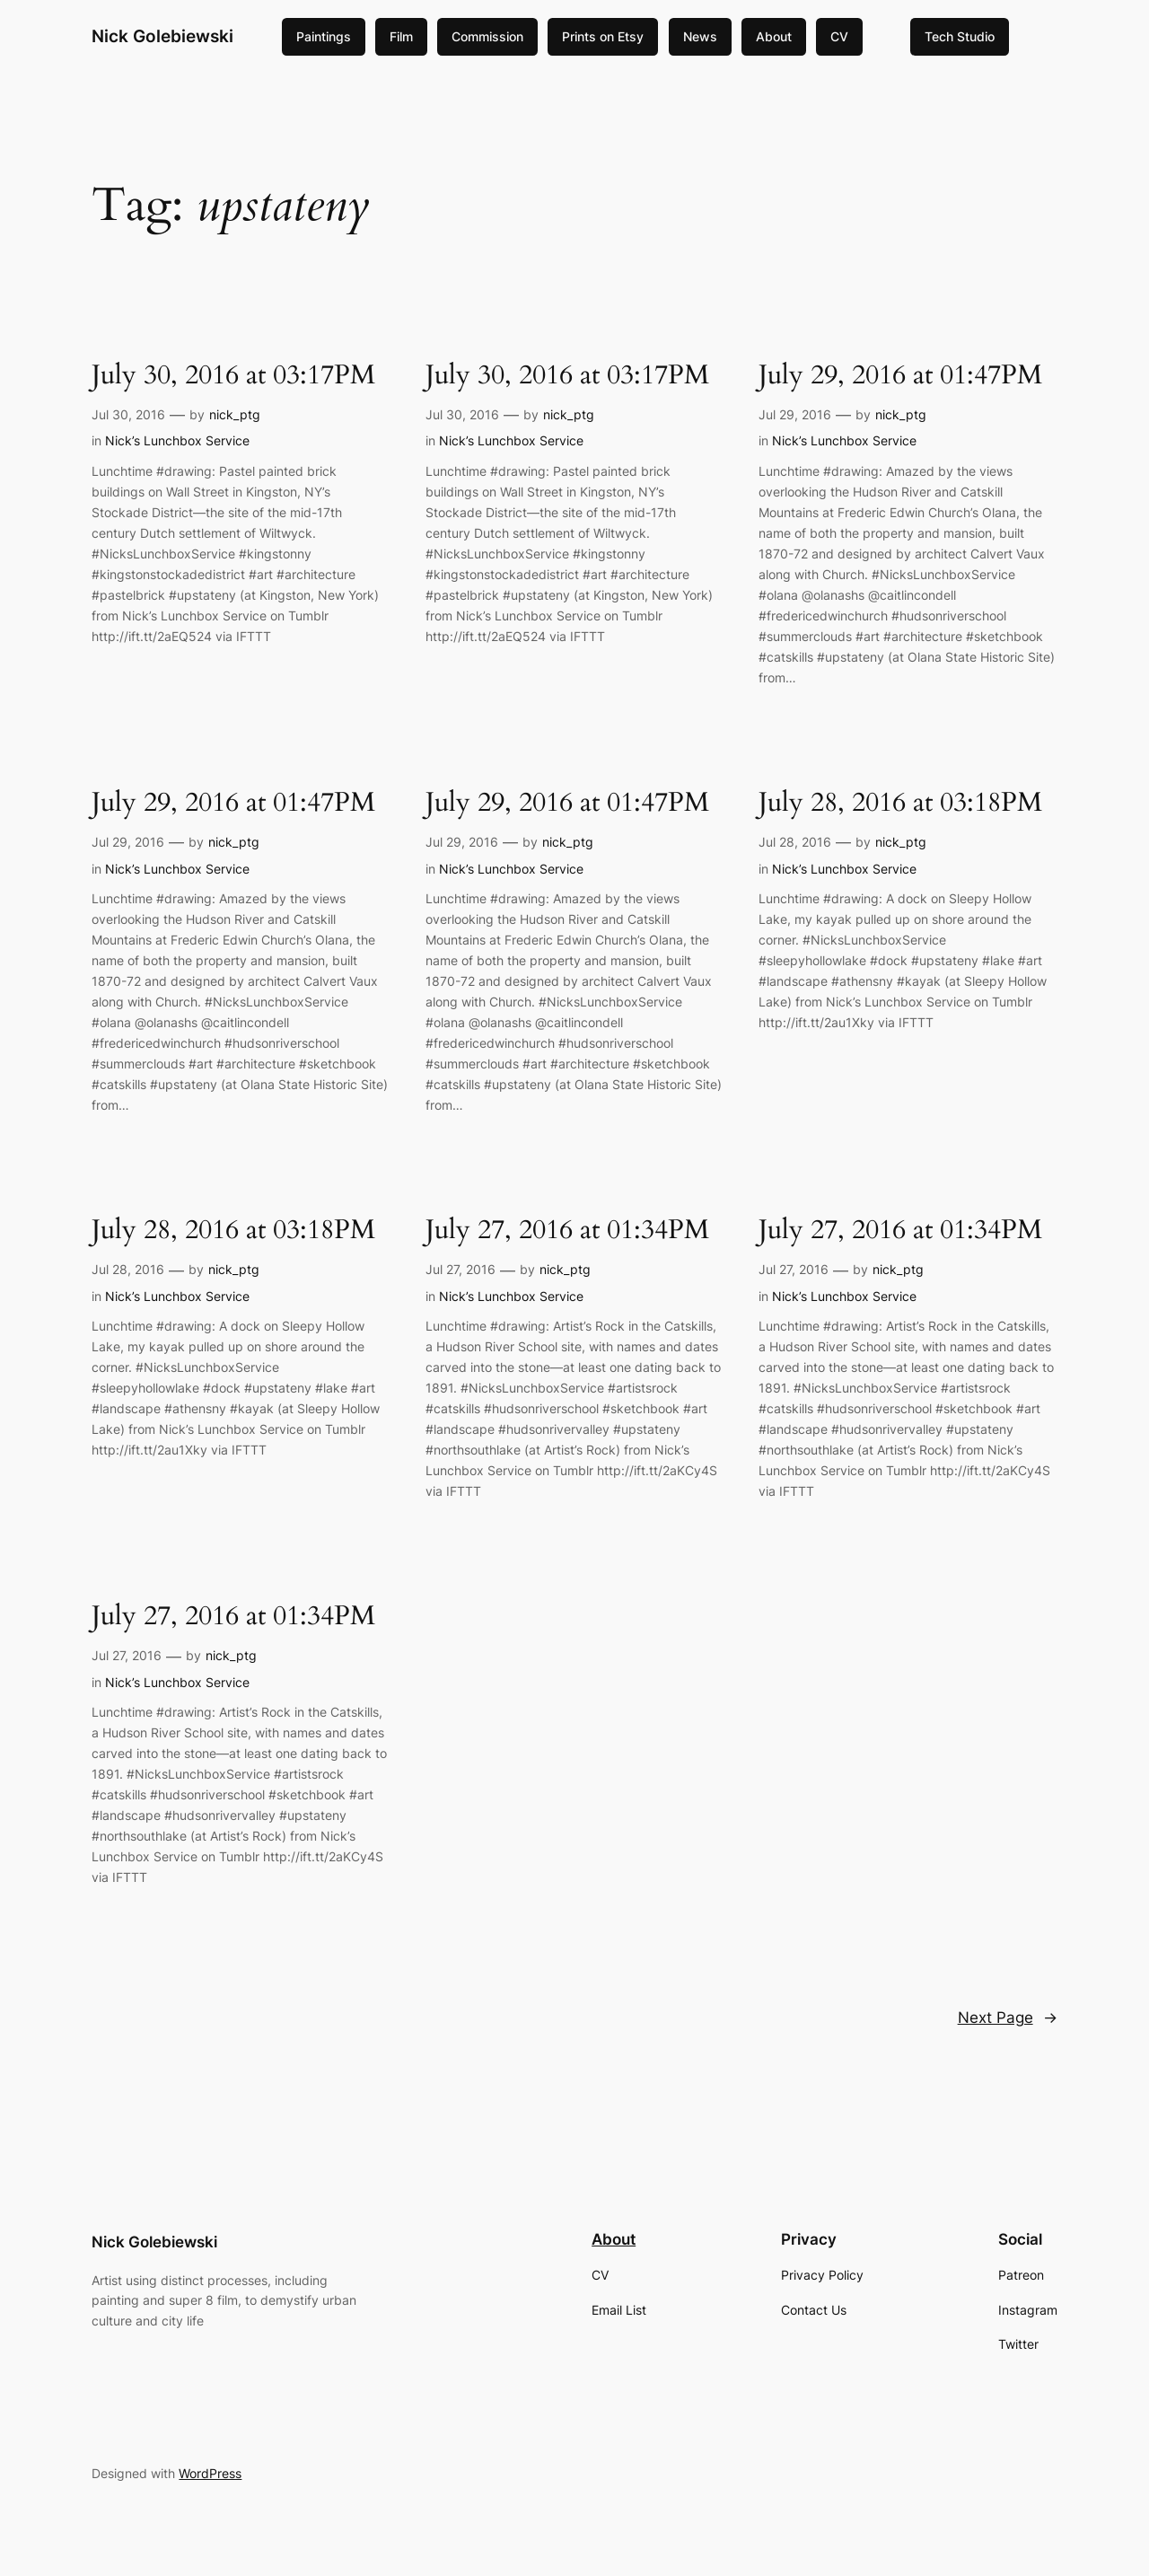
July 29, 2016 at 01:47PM (900, 376)
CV (839, 36)
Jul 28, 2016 (795, 841)
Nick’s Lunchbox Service (177, 440)
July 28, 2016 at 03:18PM (900, 803)
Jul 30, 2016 (128, 414)
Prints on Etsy (603, 36)
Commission (487, 36)
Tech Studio (960, 36)
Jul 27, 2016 (460, 1269)
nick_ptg (234, 414)
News (700, 36)
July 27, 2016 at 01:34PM (567, 1231)
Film (401, 36)
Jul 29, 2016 (795, 414)
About (774, 36)
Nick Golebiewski (162, 36)
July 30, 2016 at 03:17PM (233, 376)
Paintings (323, 36)
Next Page (1007, 2017)
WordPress (210, 2473)
